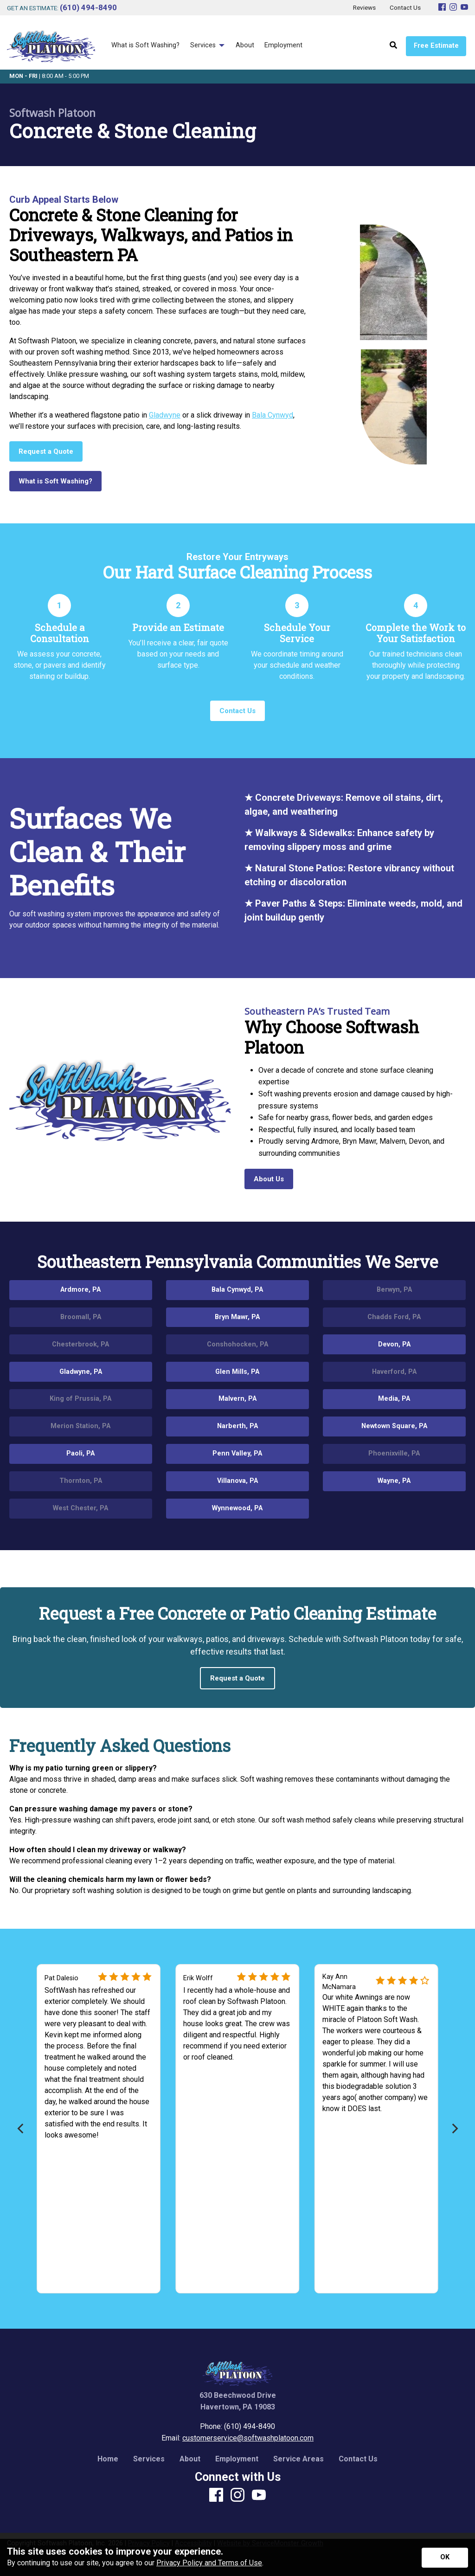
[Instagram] (453, 7)
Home (107, 2459)
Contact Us (358, 2459)
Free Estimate (436, 46)
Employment (236, 2459)
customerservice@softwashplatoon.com (248, 2438)
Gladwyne (164, 414)
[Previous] (21, 2128)
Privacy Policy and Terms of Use (209, 2562)
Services (149, 2459)
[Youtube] (464, 7)
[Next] (454, 2128)
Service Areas (298, 2459)
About (190, 2459)
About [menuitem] (245, 45)
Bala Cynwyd (272, 414)
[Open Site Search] (393, 46)
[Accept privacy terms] (445, 2558)
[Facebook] (442, 7)
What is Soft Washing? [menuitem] (145, 45)
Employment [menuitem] (283, 45)
